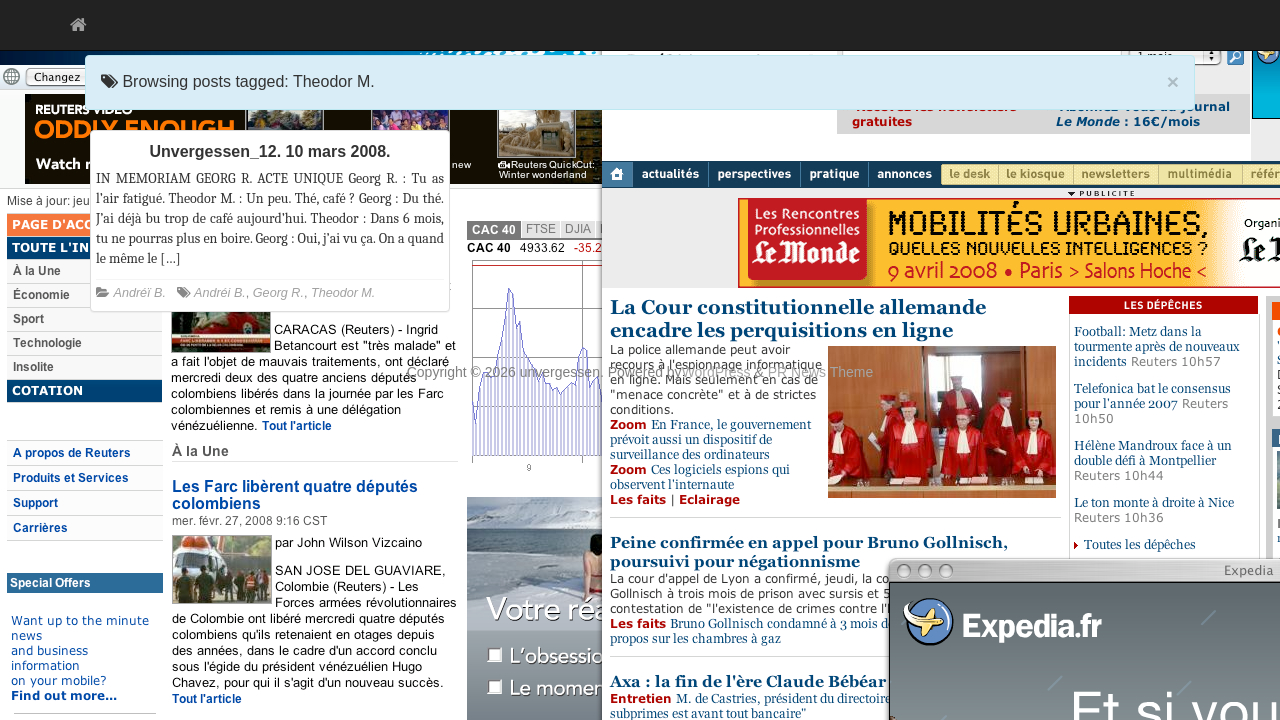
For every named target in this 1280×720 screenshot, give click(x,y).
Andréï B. (140, 293)
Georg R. (278, 293)
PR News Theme (821, 372)
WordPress (716, 372)
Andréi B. (220, 293)
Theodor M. (343, 293)
